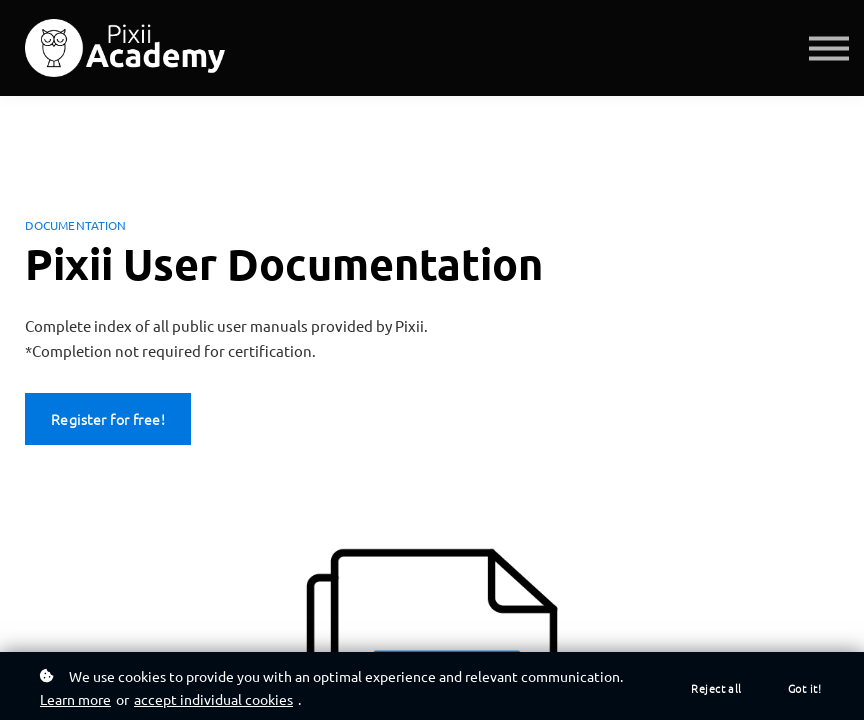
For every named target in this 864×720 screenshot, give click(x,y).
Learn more (75, 699)
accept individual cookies (213, 699)
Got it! (804, 688)
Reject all (716, 688)
